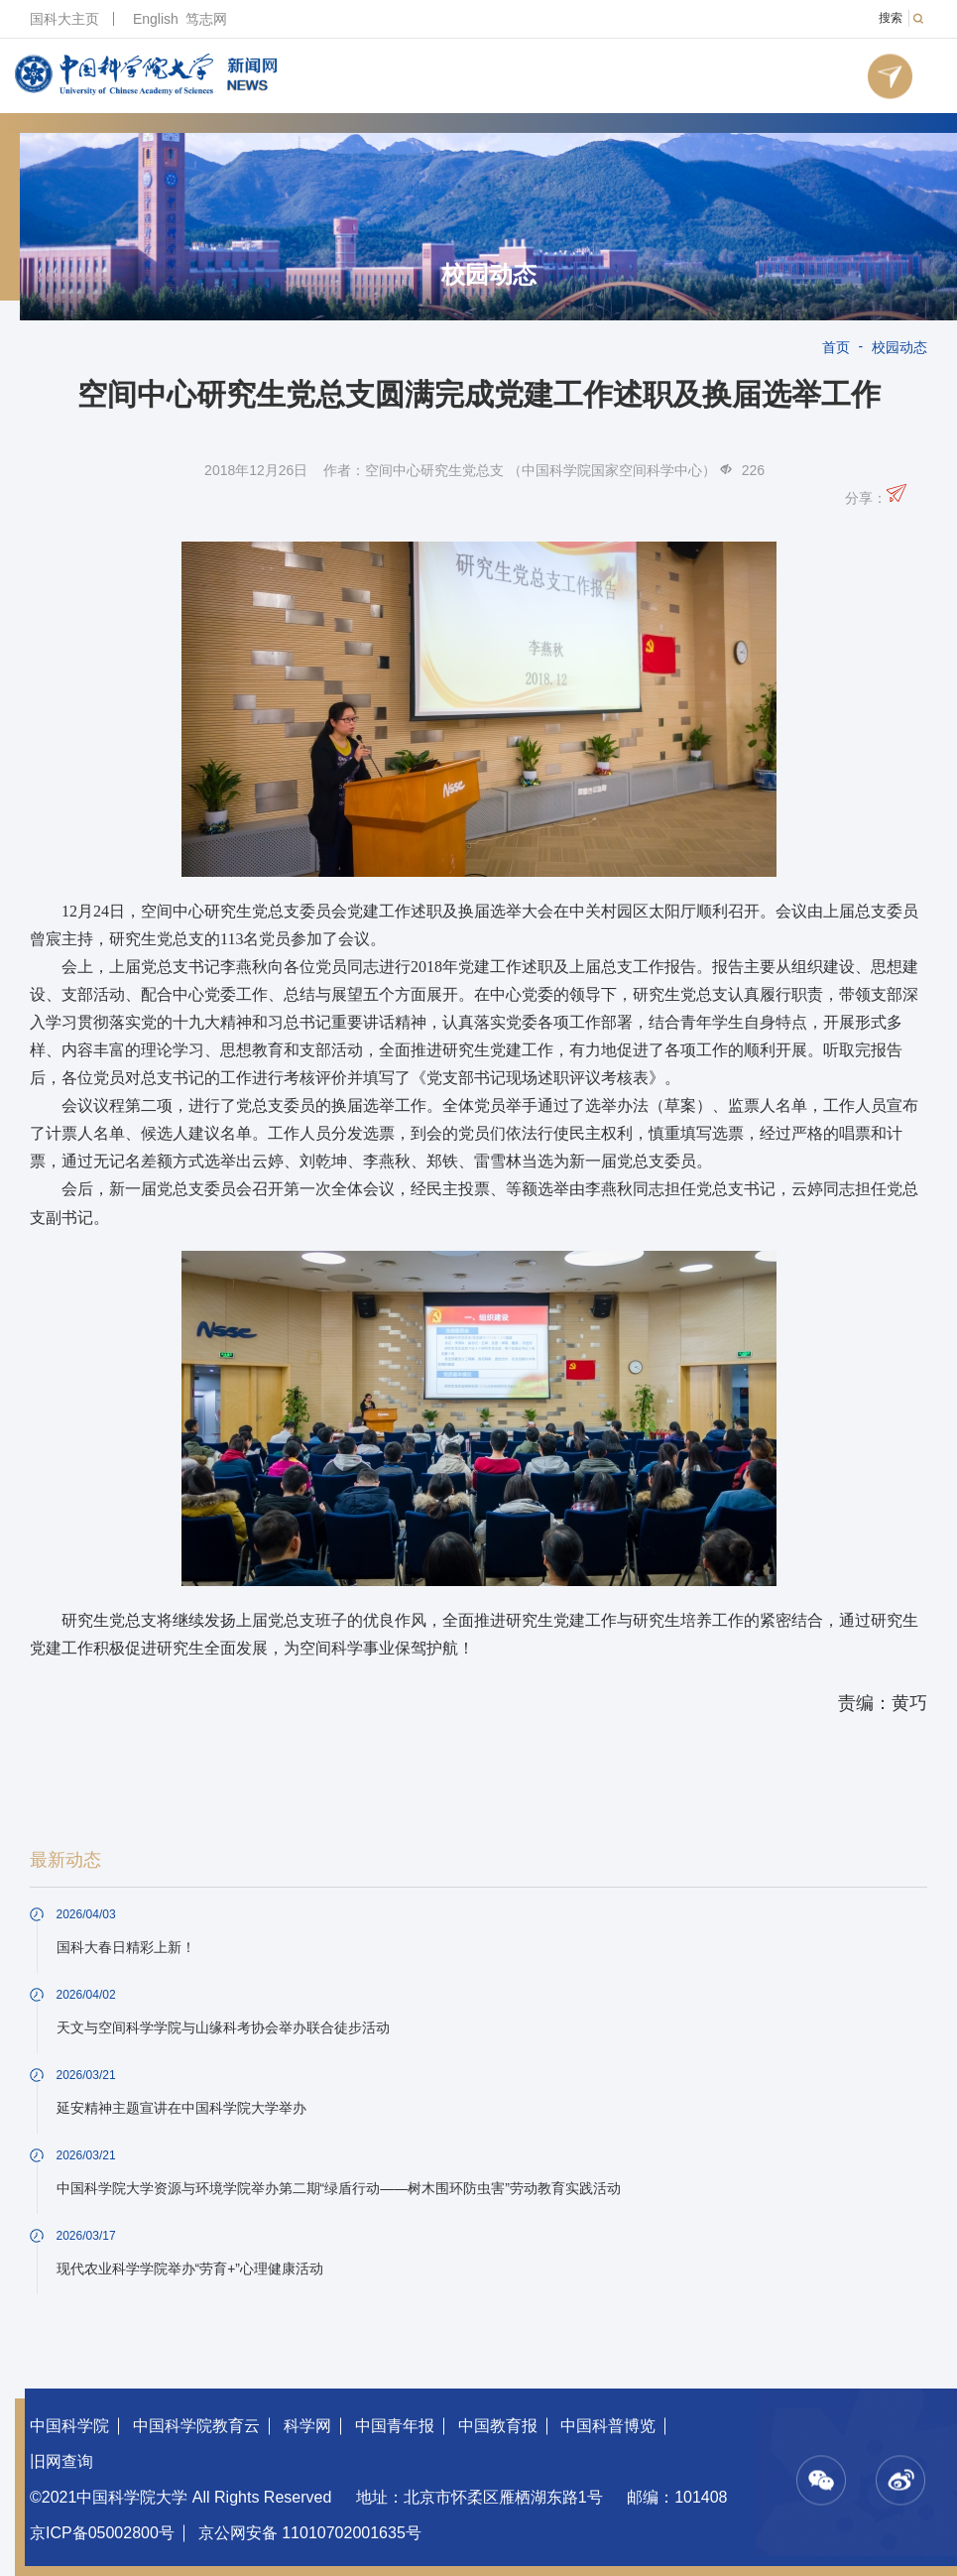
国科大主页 (64, 19)
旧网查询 (61, 2461)
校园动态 (489, 275)
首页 (836, 347)
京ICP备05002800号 (102, 2532)
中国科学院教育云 (196, 2425)
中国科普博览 (608, 2425)
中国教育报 (498, 2425)
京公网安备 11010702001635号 (309, 2532)
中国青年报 (394, 2425)
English (156, 19)
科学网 (307, 2425)
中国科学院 (69, 2425)
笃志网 (206, 19)
